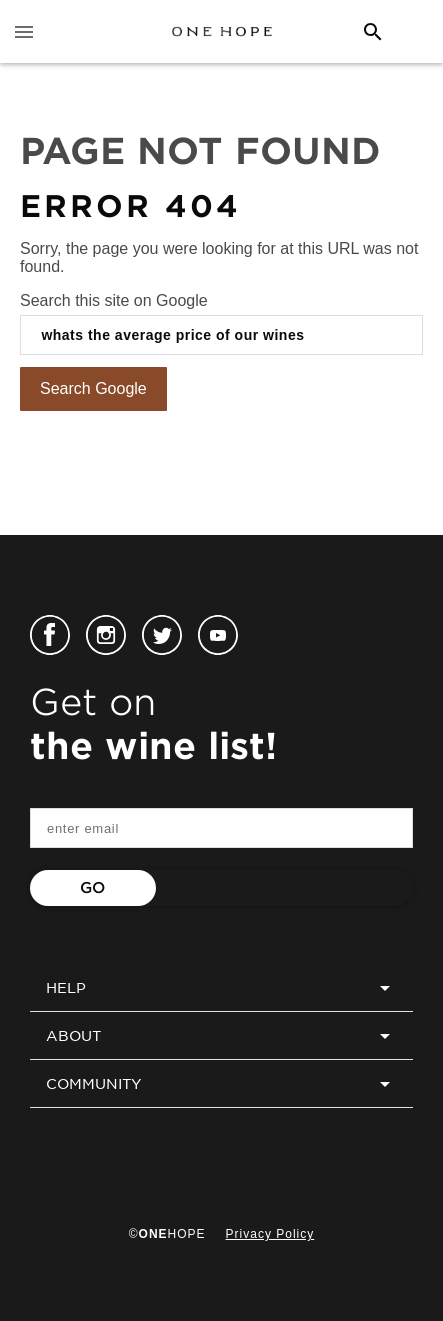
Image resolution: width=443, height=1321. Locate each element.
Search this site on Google (114, 300)
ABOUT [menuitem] (221, 1036)
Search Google (93, 388)
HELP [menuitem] (221, 988)
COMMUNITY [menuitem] (221, 1084)
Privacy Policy (270, 1234)
